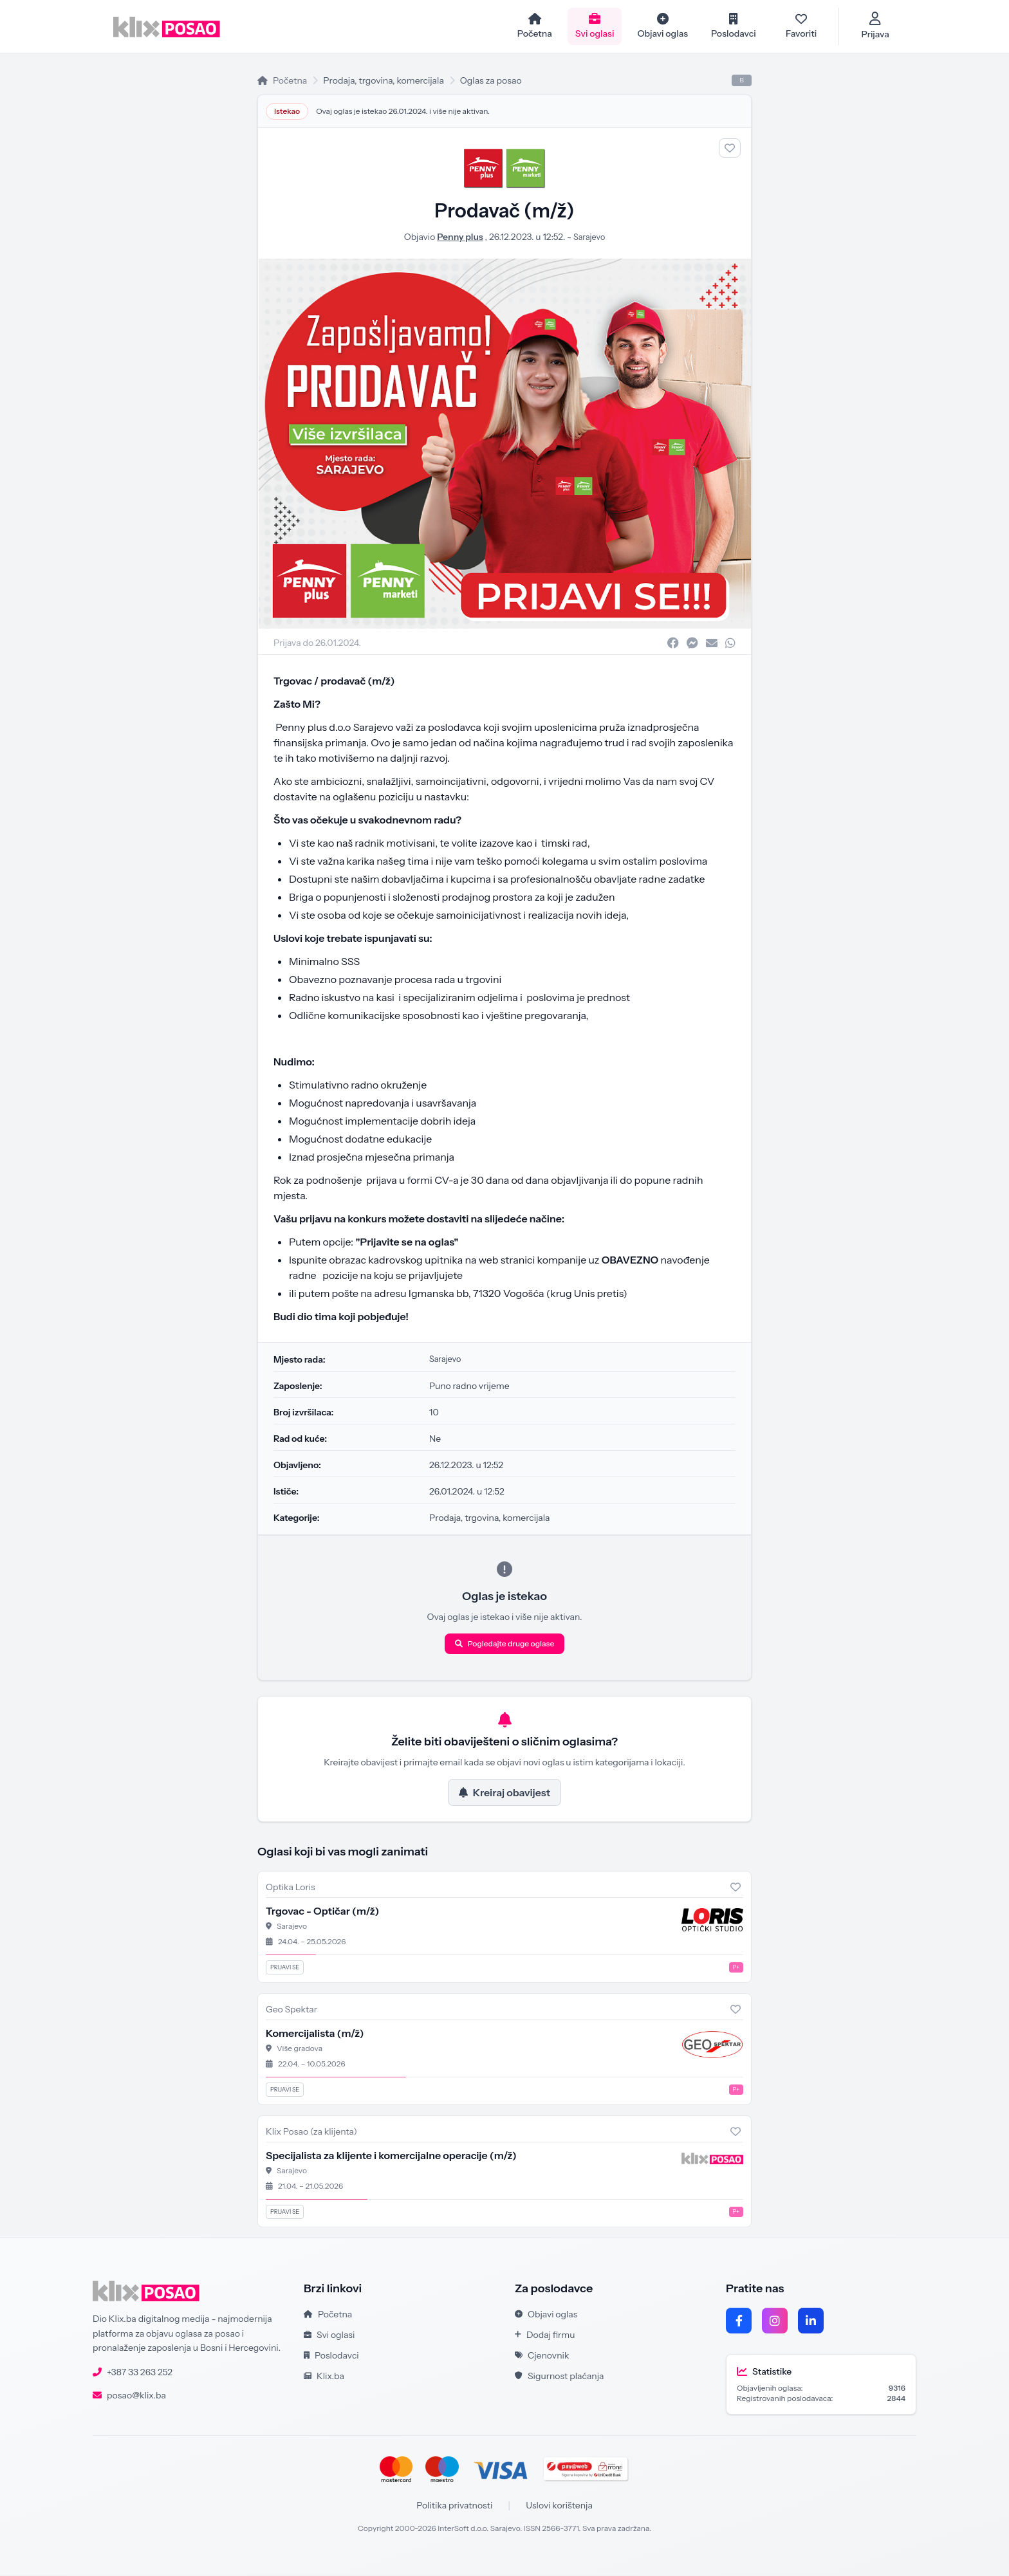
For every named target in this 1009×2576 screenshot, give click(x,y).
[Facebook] (739, 2322)
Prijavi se (284, 1968)
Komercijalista (315, 2034)
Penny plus (458, 238)
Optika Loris (290, 1888)
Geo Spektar (291, 2010)
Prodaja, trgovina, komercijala (383, 81)
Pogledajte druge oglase (505, 1645)
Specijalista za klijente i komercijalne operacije (391, 2156)
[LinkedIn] (811, 2322)
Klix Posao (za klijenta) (311, 2133)
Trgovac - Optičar (322, 1912)
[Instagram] (775, 2322)
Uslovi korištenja (559, 2506)
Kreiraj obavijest (504, 1793)
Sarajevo (589, 238)
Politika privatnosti (454, 2506)
